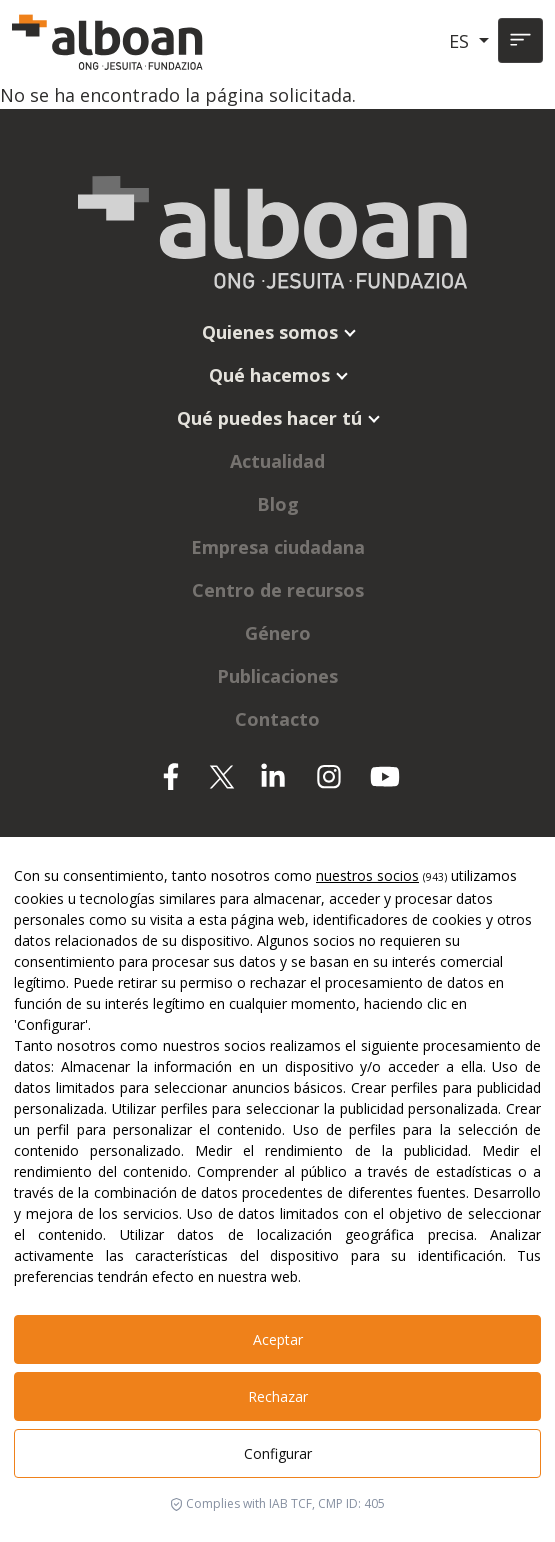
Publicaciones (277, 676)
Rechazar (278, 1396)
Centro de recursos (278, 590)
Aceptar (278, 1339)
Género (278, 633)
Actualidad (277, 461)
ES (461, 41)
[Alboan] (110, 41)
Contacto (277, 719)
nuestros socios (367, 875)
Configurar (278, 1453)
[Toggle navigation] (520, 40)
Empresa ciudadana (278, 547)
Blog (278, 504)
